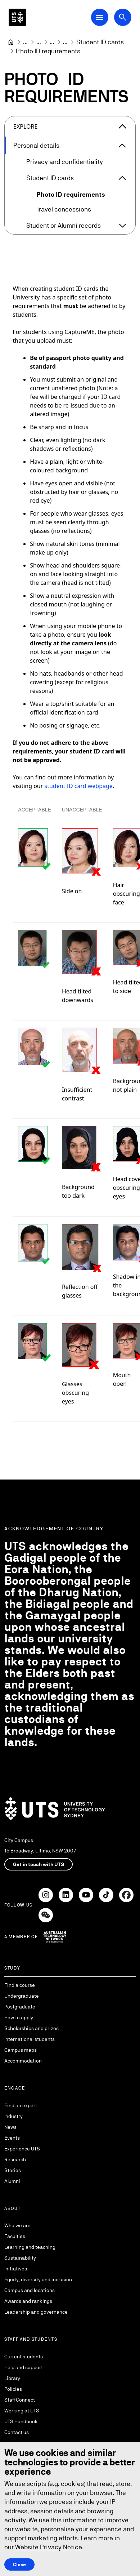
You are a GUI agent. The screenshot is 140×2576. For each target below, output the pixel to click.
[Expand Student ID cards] (122, 178)
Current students (23, 2356)
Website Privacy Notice (48, 2547)
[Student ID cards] (100, 41)
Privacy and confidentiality (64, 162)
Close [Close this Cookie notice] (19, 2564)
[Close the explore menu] (122, 126)
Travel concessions (63, 209)
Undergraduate (21, 1995)
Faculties (14, 2236)
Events (12, 2137)
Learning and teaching (29, 2247)
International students (29, 2039)
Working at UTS (21, 2410)
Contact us (16, 2432)
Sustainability (20, 2257)
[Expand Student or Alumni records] (122, 225)
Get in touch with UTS (38, 1864)
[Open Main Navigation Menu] (99, 17)
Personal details (36, 145)
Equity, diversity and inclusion (38, 2279)
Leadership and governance (36, 2311)
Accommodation (23, 2060)
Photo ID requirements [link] (48, 51)
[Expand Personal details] (122, 145)
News (10, 2127)
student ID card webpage (79, 786)
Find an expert (20, 2105)
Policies (13, 2389)
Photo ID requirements (70, 194)
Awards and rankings (28, 2301)
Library (12, 2378)
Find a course (19, 1985)
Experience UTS (22, 2148)
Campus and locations (29, 2290)
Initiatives (15, 2268)
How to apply (18, 2017)
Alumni (12, 2181)
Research (15, 2159)
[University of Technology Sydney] (10, 42)
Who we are (17, 2225)
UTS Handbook (21, 2421)
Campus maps (20, 2049)
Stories (12, 2170)
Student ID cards (50, 178)
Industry (13, 2116)
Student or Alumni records (63, 225)
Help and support (23, 2367)
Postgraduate (19, 2006)
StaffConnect (19, 2399)
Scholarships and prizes (31, 2028)
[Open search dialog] (122, 17)
